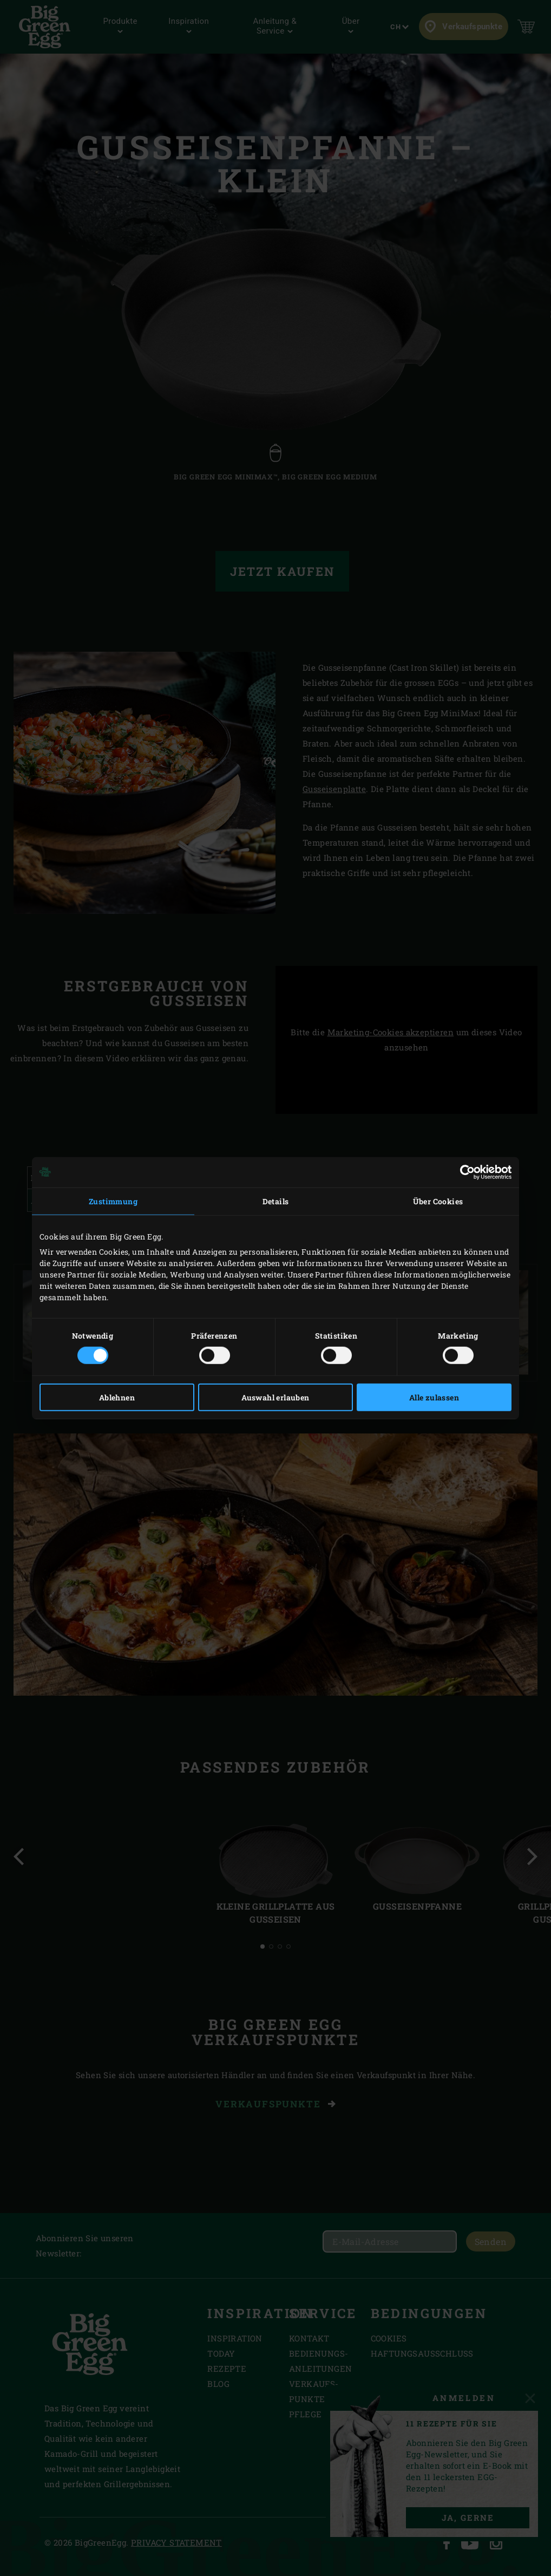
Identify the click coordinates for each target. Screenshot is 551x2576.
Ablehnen (117, 1397)
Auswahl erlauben (275, 1397)
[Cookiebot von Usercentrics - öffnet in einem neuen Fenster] (464, 1171)
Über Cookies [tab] (438, 1201)
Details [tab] (276, 1201)
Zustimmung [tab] (113, 1201)
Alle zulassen (434, 1397)
